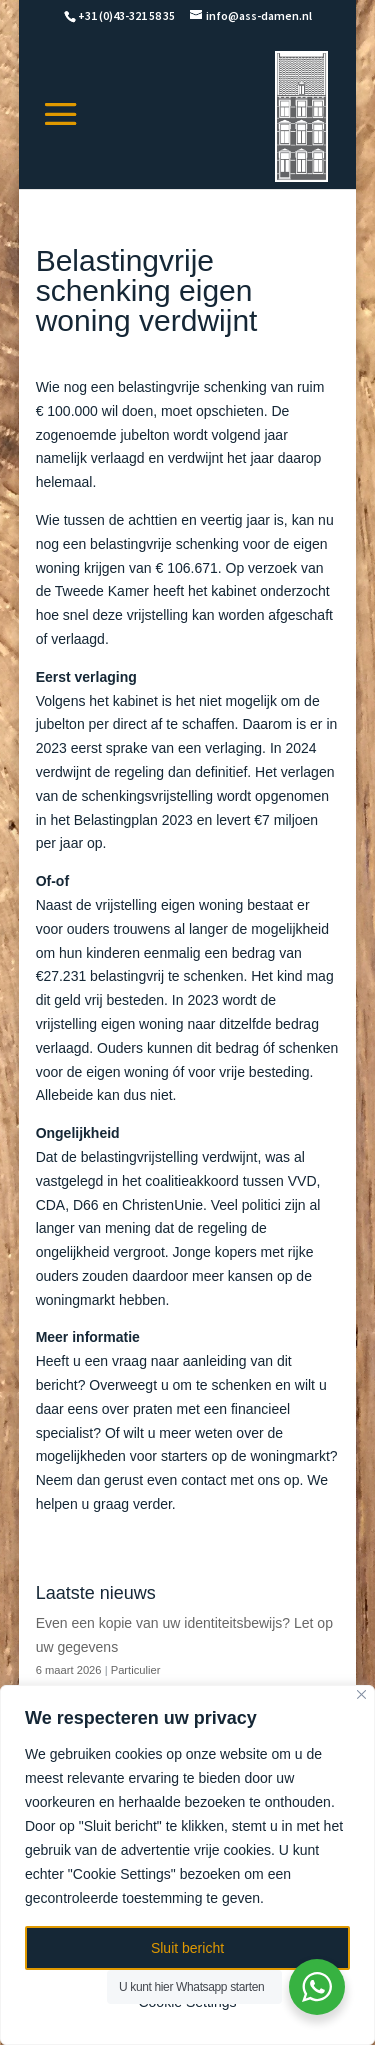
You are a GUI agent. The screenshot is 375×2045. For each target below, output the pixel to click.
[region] (187, 1865)
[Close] (361, 1694)
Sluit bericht (187, 1948)
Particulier (136, 1670)
